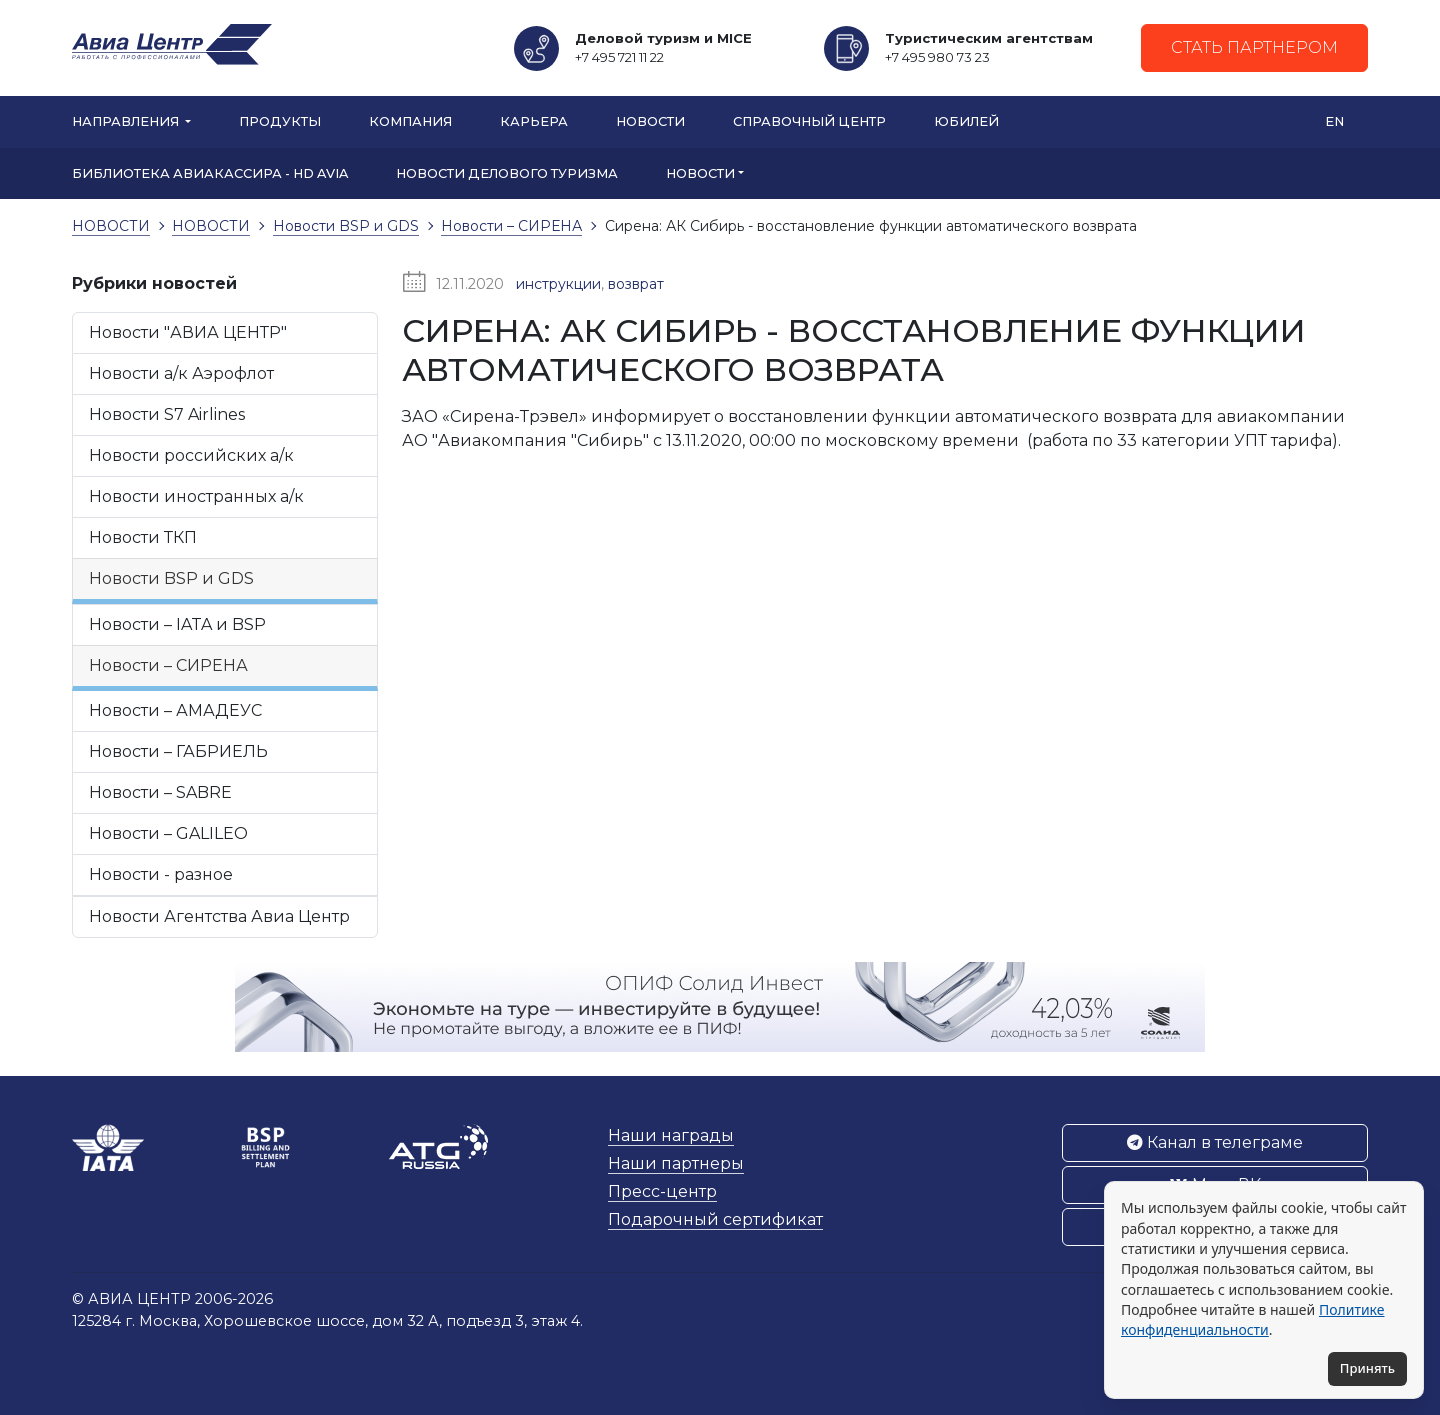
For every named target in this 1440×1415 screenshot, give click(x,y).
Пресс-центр (662, 1191)
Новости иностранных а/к (196, 496)
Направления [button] (127, 121)
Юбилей (966, 121)
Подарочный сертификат (715, 1219)
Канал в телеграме (1215, 1142)
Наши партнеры (676, 1163)
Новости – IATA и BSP (177, 624)
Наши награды (671, 1135)
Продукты (280, 121)
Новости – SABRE (160, 792)
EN (1334, 121)
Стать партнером (1254, 47)
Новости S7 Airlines (167, 414)
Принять (1367, 1368)
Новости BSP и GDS (171, 578)
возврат (636, 284)
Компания (410, 121)
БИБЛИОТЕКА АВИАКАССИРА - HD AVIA (210, 173)
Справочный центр (809, 121)
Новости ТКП (143, 537)
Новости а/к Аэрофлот (181, 373)
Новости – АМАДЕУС (175, 710)
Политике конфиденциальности (1252, 1319)
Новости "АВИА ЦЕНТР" (188, 332)
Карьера (534, 121)
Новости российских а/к (191, 455)
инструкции (558, 284)
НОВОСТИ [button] (700, 173)
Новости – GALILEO (168, 833)
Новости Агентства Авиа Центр (219, 916)
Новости (650, 121)
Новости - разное (161, 874)
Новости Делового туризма (507, 173)
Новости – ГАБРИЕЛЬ (178, 751)
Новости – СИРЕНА (168, 665)
